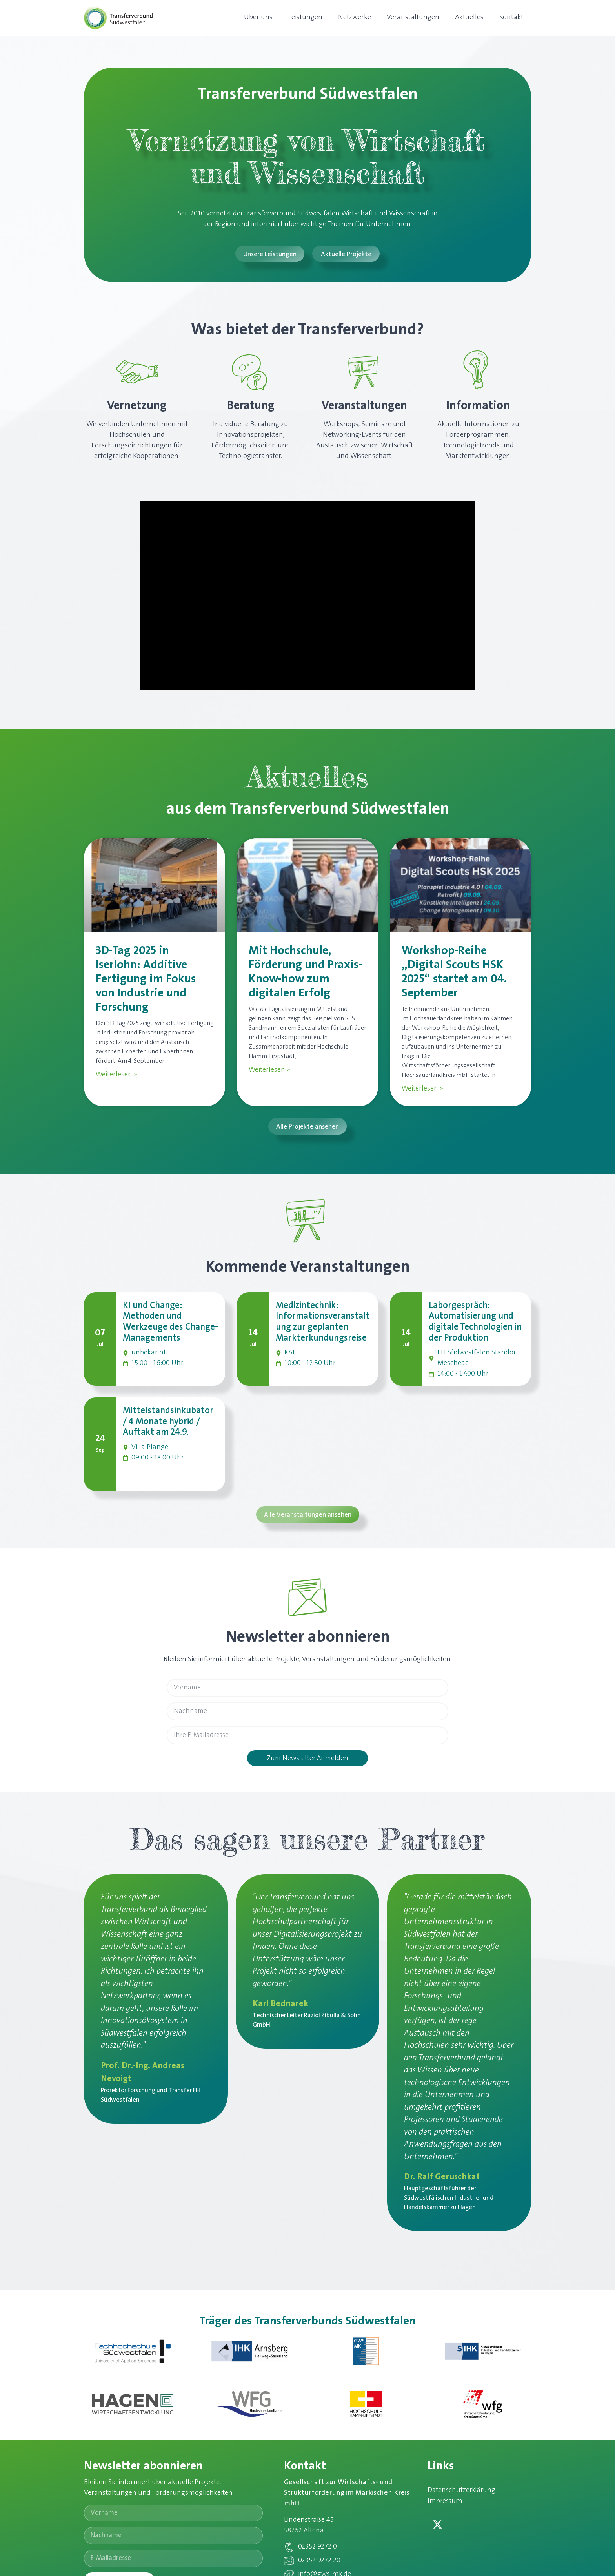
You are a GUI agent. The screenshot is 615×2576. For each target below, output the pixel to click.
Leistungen (305, 17)
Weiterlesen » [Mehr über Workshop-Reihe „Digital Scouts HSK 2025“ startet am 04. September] (422, 1089)
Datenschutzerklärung (463, 2493)
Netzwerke (354, 17)
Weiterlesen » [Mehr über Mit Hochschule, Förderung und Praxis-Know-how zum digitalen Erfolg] (269, 1070)
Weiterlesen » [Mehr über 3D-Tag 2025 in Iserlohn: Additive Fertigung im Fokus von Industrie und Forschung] (116, 1075)
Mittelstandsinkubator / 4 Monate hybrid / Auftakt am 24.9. (168, 1423)
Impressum (446, 2504)
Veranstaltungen (413, 17)
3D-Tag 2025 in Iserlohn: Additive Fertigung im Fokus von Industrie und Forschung (146, 980)
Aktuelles (469, 17)
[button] (307, 1126)
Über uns (258, 17)
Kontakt (511, 17)
